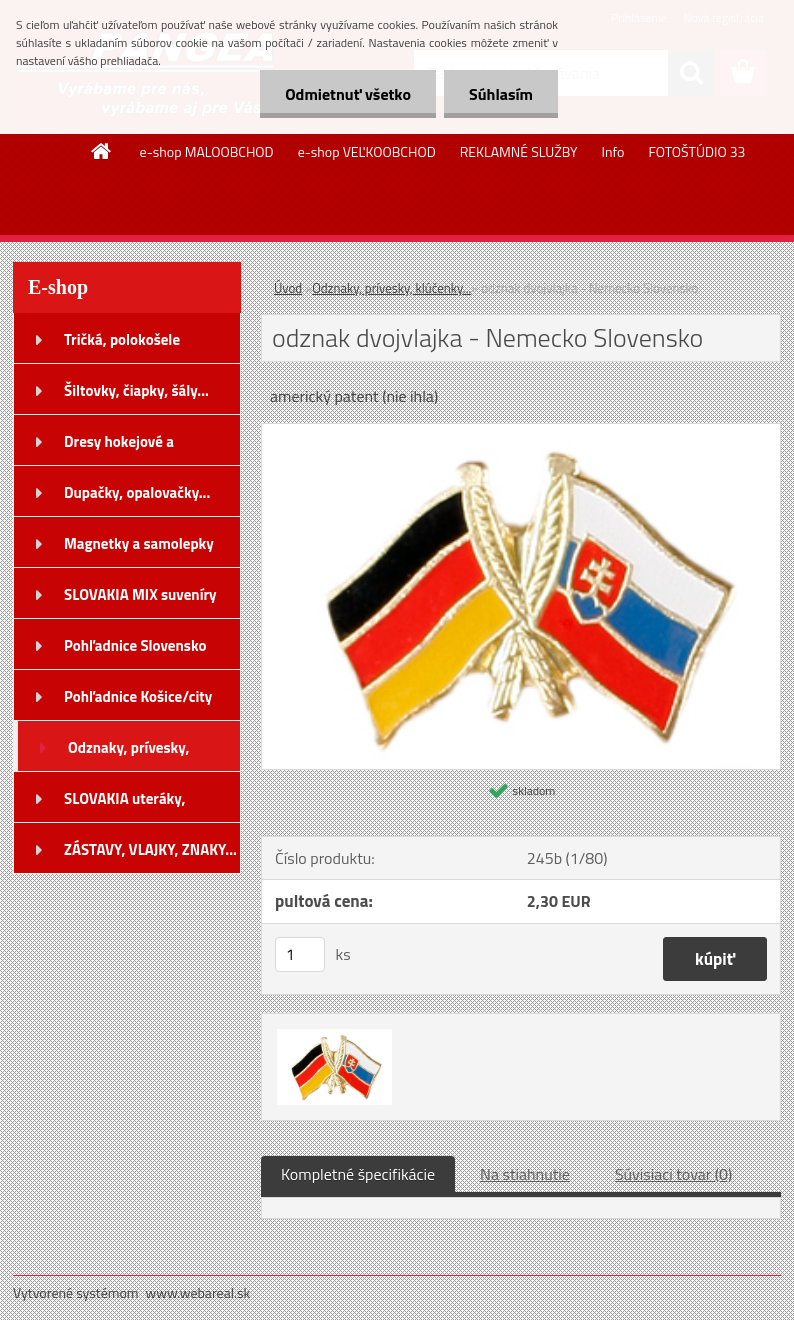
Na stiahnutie (525, 1174)
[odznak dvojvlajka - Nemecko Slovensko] (521, 432)
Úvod (288, 288)
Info (613, 151)
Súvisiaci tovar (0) (673, 1174)
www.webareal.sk (198, 1292)
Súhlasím (501, 94)
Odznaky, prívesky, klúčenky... (391, 288)
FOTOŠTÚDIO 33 (696, 151)
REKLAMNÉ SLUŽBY (519, 151)
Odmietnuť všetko (348, 94)
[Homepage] (102, 151)
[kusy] (300, 954)
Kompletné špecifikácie (358, 1174)
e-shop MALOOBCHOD (207, 151)
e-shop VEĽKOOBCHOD (367, 151)
